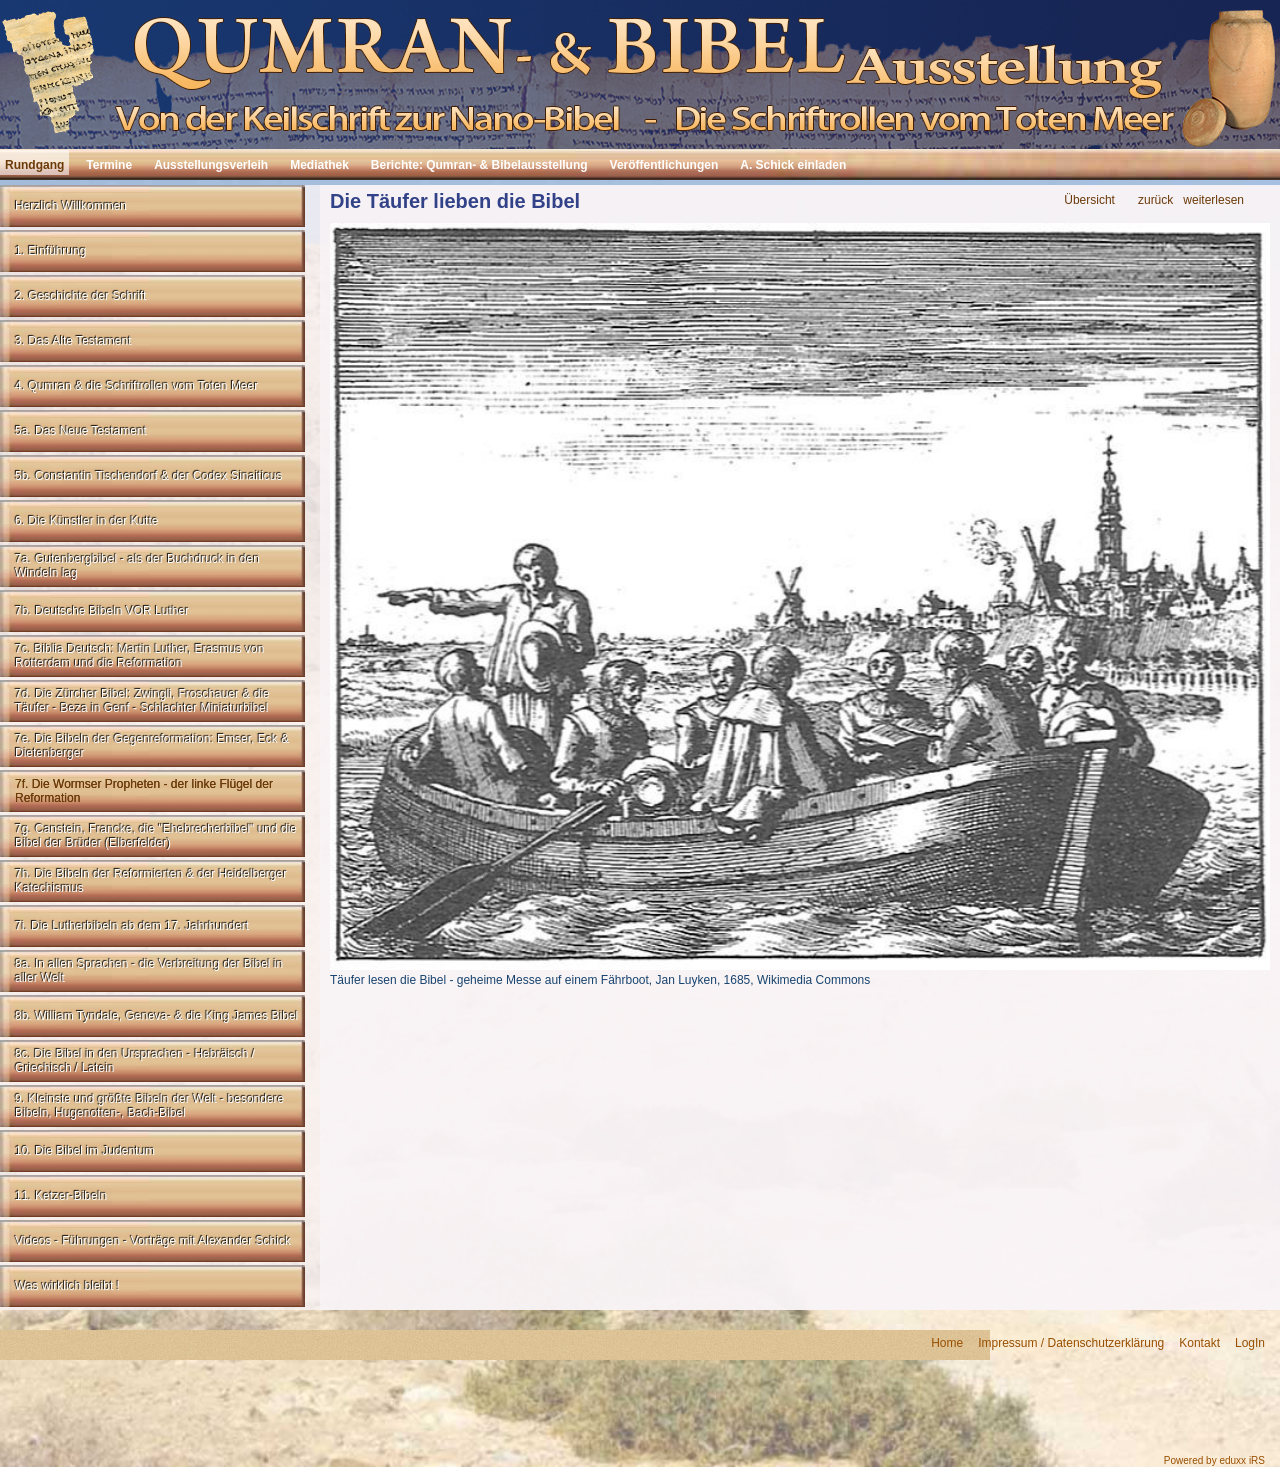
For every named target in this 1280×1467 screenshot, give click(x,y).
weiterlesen (1213, 200)
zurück (1155, 200)
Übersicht (1089, 200)
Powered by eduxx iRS (1214, 1460)
